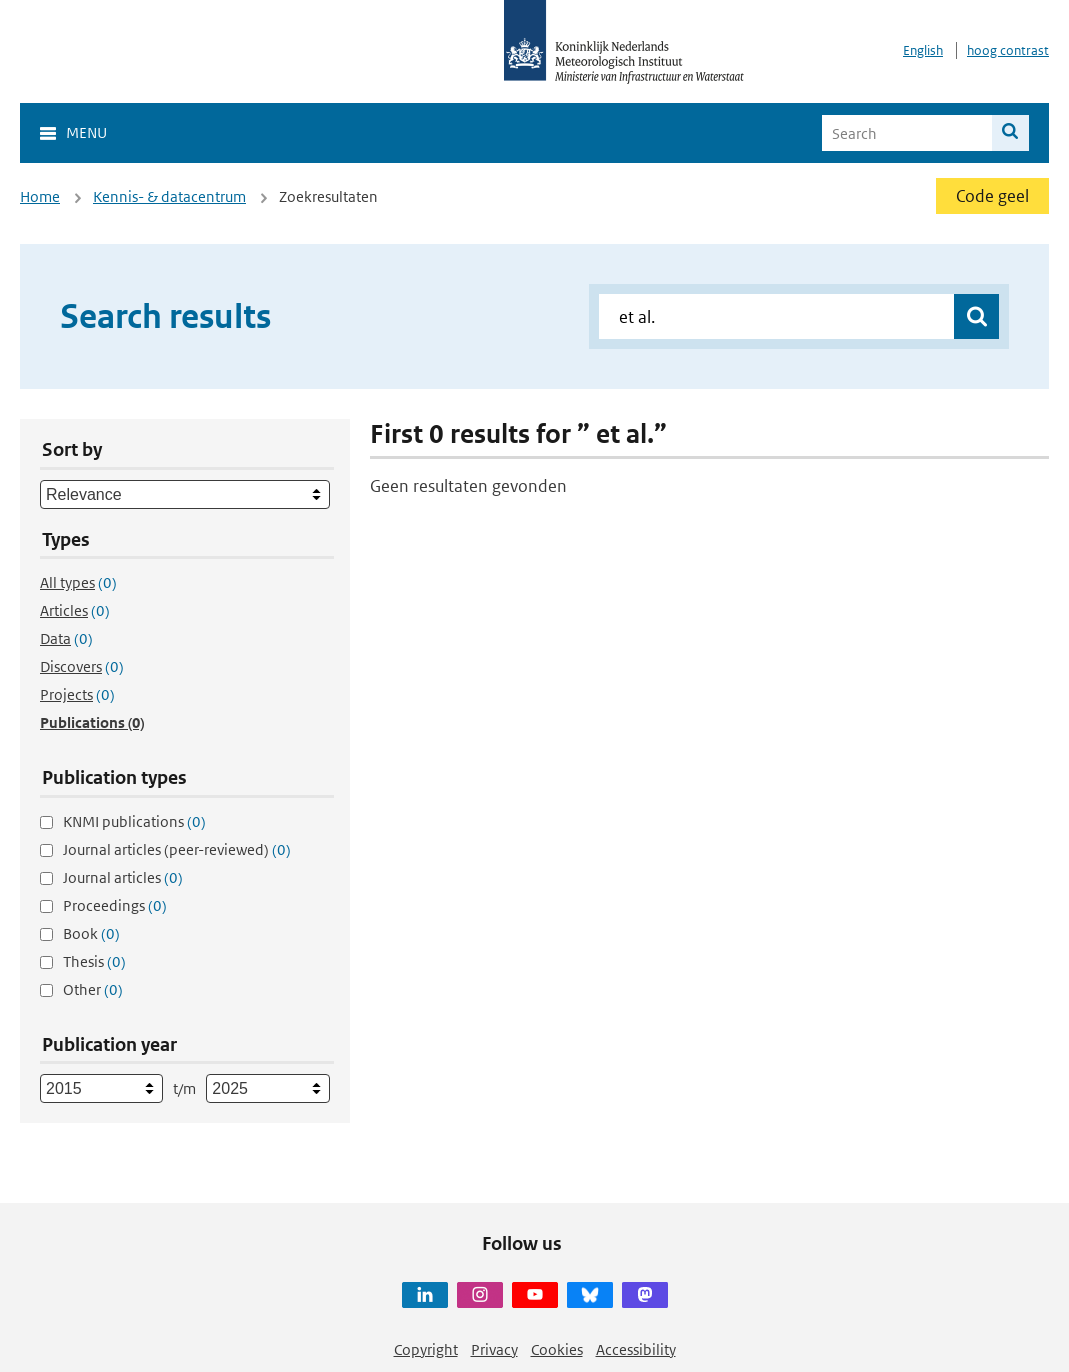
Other (93, 989)
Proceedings (115, 905)
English (923, 50)
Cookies (557, 1349)
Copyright (426, 1349)
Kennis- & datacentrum (169, 196)
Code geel (992, 196)
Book (91, 933)
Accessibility (636, 1349)
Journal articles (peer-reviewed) (177, 849)
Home (40, 196)
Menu (86, 132)
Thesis (94, 961)
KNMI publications (134, 821)
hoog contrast (1008, 50)
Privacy (494, 1349)
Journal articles (123, 877)
